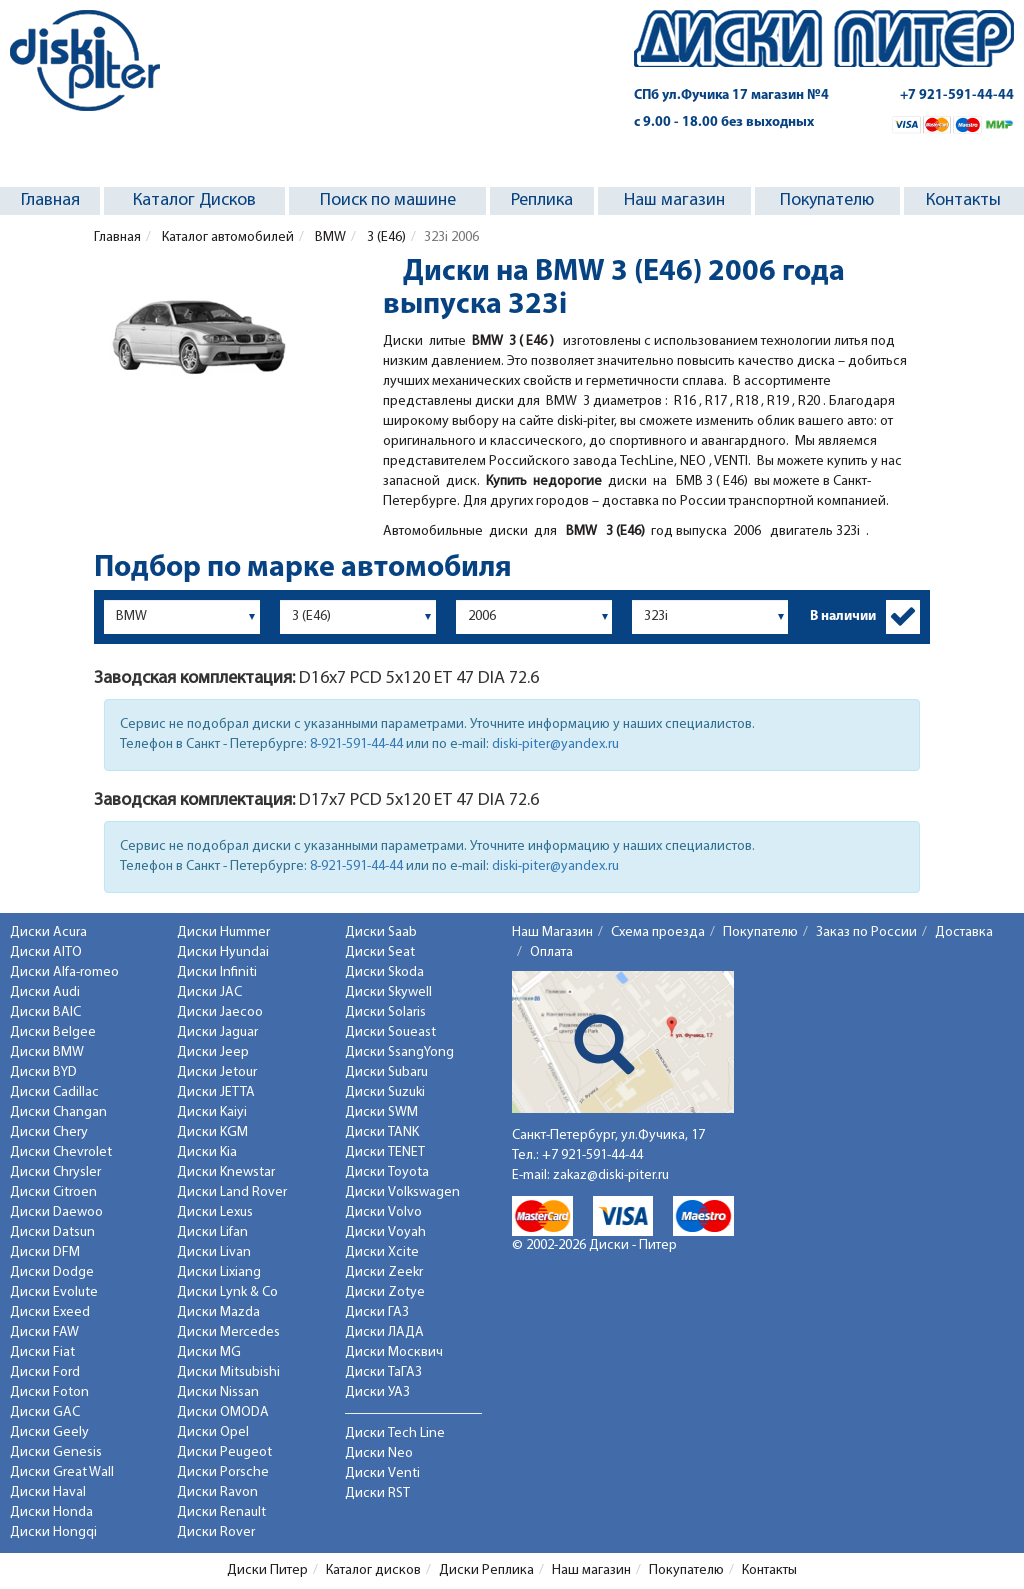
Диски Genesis (56, 1452)
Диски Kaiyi (212, 1112)
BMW (329, 237)
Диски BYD (43, 1072)
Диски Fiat (42, 1352)
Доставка (964, 932)
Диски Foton (49, 1392)
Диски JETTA (216, 1092)
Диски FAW (44, 1332)
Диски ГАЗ (377, 1312)
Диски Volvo (383, 1212)
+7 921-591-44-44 (957, 95)
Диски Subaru (386, 1072)
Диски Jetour (217, 1072)
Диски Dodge (52, 1272)
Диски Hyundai (223, 952)
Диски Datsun (52, 1232)
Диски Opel (213, 1432)
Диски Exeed (50, 1312)
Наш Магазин (552, 932)
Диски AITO (46, 952)
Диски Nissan (218, 1392)
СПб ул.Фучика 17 (731, 95)
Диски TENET (385, 1152)
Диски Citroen (53, 1192)
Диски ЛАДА (384, 1332)
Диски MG (209, 1352)
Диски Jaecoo (220, 1012)
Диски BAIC (45, 1012)
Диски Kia (207, 1152)
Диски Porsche (223, 1472)
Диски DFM (45, 1252)
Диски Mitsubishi (228, 1372)
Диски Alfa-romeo (64, 972)
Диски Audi (45, 992)
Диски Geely (49, 1432)
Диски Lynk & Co (227, 1292)
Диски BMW (47, 1052)
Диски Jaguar (217, 1032)
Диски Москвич (394, 1352)
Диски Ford (45, 1372)
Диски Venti (382, 1473)
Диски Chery (49, 1132)
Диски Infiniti (217, 972)
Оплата (551, 952)
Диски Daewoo (56, 1212)
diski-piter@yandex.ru (555, 744)
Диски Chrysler (55, 1172)
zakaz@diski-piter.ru (611, 1175)
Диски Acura (48, 932)
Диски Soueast (390, 1032)
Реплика (542, 200)
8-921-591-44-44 (356, 744)
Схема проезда (658, 932)
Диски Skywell (388, 992)
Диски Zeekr (384, 1272)
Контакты (963, 200)
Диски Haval (48, 1492)
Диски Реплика (486, 1570)
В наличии (843, 616)
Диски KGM (212, 1132)
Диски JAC (209, 992)
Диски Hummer (223, 932)
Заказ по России (866, 932)
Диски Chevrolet (61, 1152)
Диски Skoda (384, 972)
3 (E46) (385, 237)
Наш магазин (674, 200)
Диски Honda (51, 1512)
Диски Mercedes (228, 1332)
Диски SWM (381, 1112)
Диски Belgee (53, 1032)
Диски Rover (216, 1532)
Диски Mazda (218, 1312)
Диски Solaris (385, 1012)
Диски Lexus (215, 1212)
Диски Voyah (385, 1232)
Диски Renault (221, 1512)
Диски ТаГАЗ (383, 1372)
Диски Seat (380, 952)
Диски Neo (379, 1453)
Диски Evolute (54, 1292)
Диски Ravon (217, 1492)
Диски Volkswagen (402, 1192)
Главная (50, 200)
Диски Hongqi (53, 1532)
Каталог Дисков (194, 200)
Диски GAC (45, 1412)
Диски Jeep (213, 1052)
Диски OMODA (223, 1412)
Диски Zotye (385, 1292)
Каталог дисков (373, 1570)
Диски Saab (381, 932)
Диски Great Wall (62, 1472)
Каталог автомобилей (226, 237)
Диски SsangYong (399, 1052)
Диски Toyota (387, 1172)
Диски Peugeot (224, 1452)
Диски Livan (214, 1252)
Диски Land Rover (232, 1192)
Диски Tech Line (395, 1433)
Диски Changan (58, 1112)
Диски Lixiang (219, 1272)
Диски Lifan (212, 1232)
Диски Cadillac (54, 1092)
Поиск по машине (388, 200)
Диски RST (377, 1493)
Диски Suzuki (385, 1092)
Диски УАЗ (377, 1392)
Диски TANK (382, 1132)
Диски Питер (267, 1570)
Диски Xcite (382, 1252)
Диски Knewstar (226, 1172)
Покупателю (827, 200)
